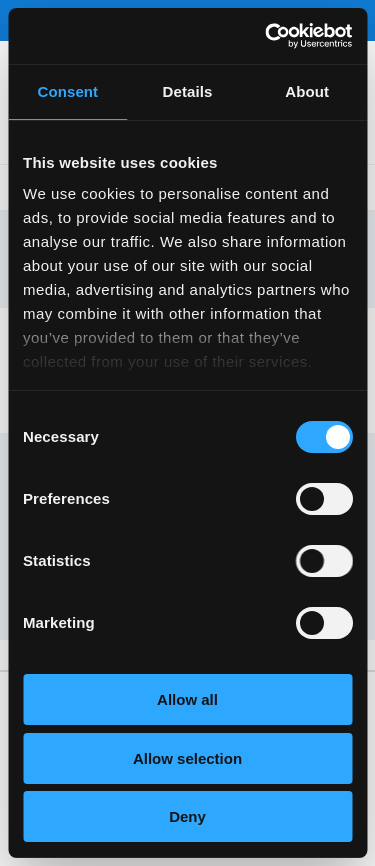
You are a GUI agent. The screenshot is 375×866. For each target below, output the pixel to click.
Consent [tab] (67, 91)
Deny (187, 816)
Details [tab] (188, 91)
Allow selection (187, 758)
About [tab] (307, 91)
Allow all (187, 699)
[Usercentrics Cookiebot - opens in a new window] (267, 36)
